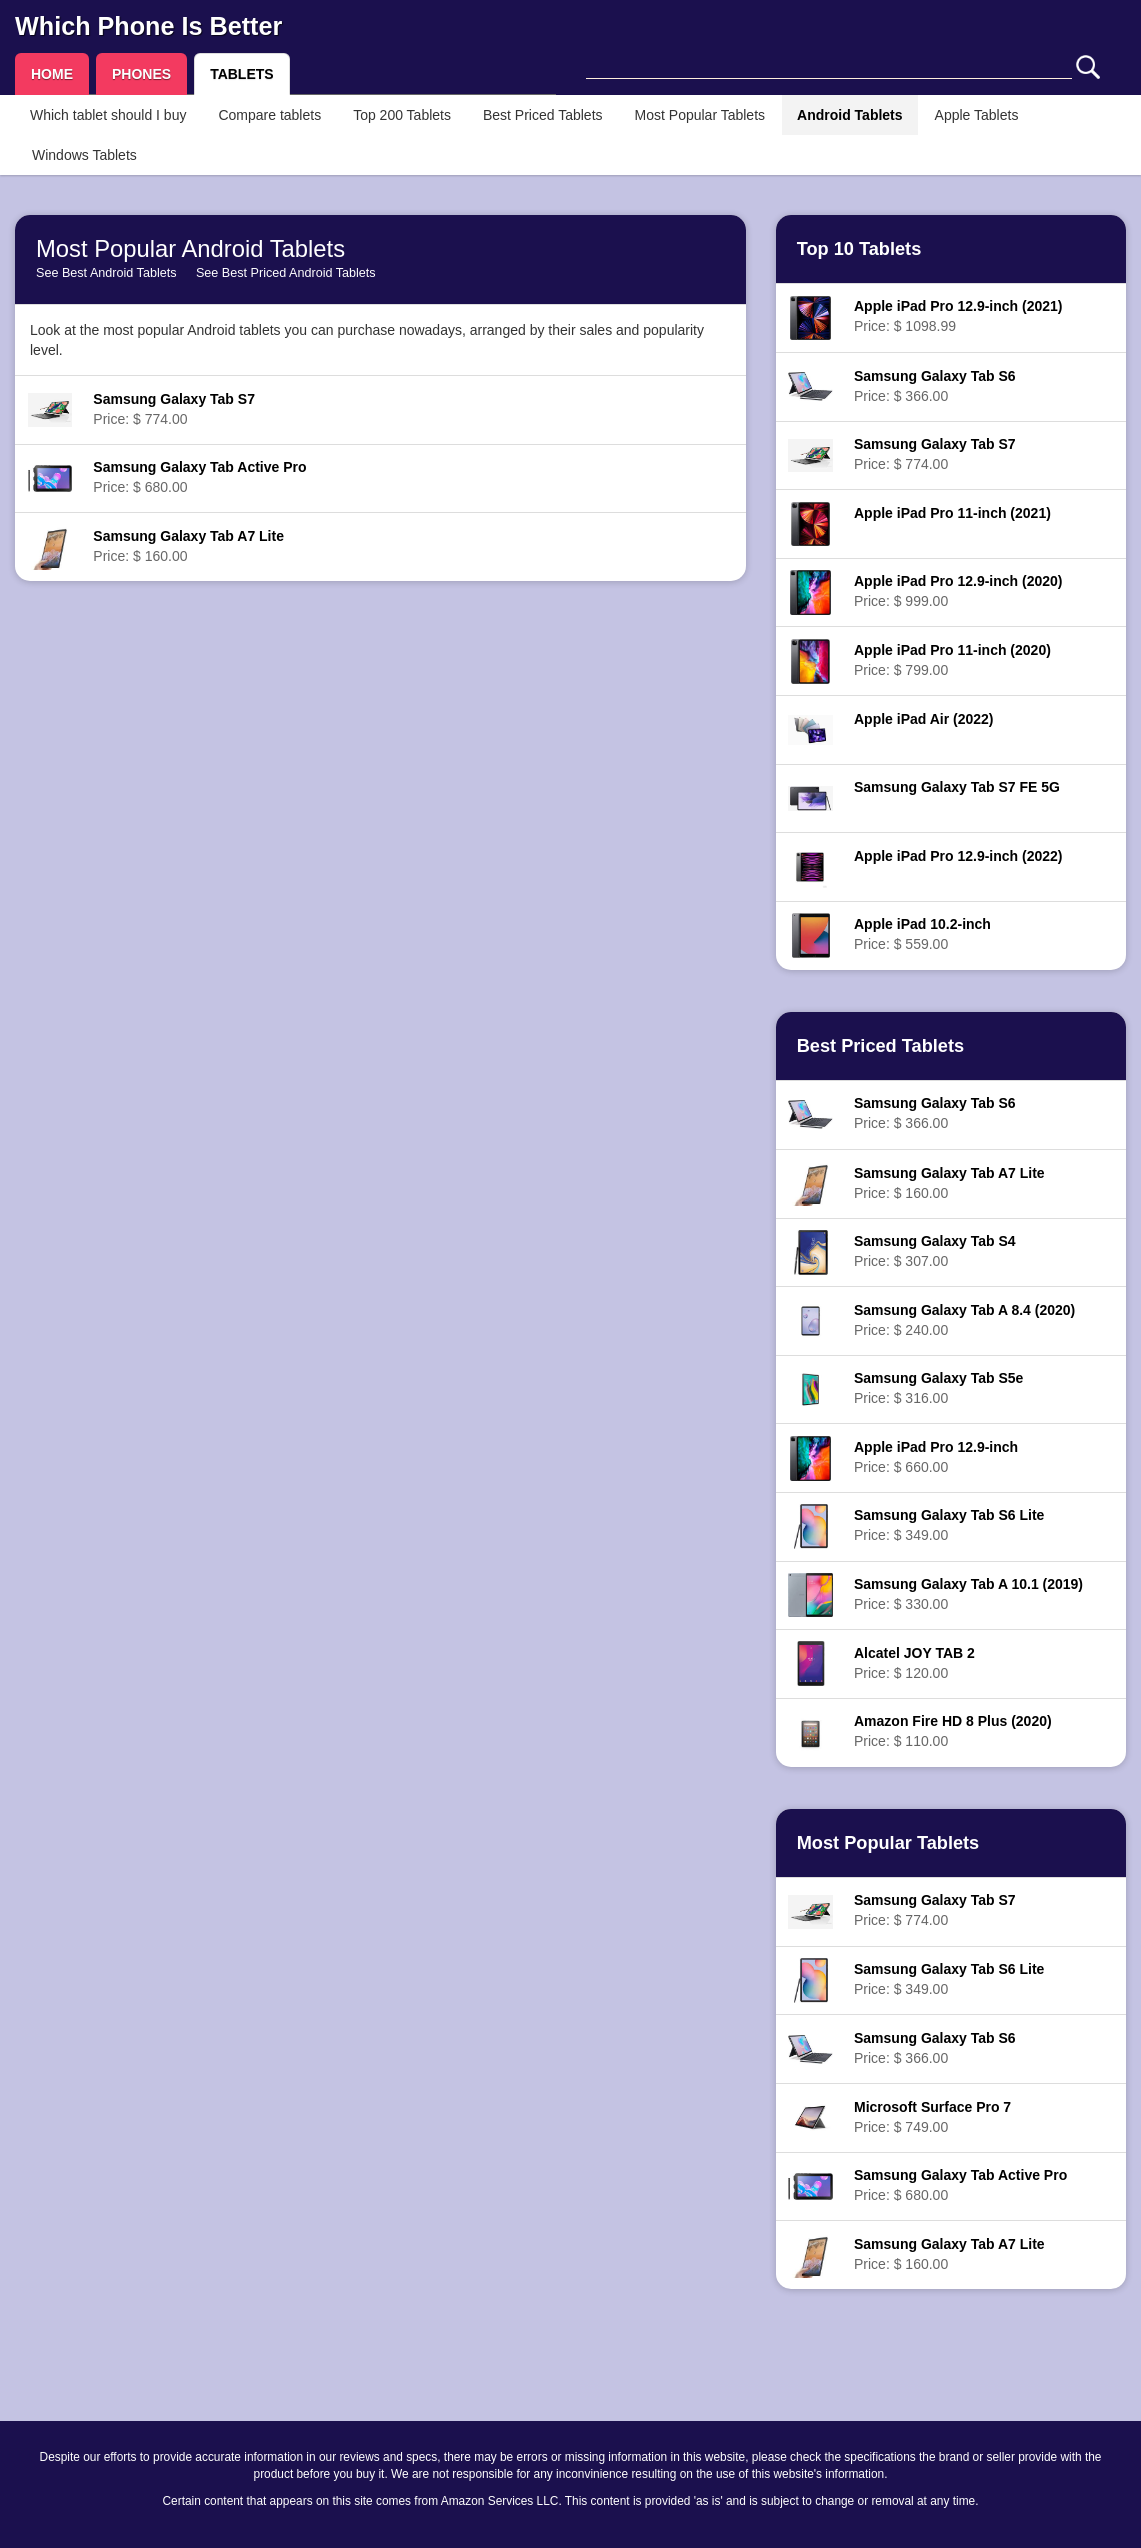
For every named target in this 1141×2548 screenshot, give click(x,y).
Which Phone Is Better (148, 26)
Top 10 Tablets (859, 249)
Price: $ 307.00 (935, 1251)
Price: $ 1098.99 (958, 316)
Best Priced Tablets (543, 115)
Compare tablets (269, 115)
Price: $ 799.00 (952, 660)
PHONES (141, 74)
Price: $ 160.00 (188, 546)
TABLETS (242, 74)
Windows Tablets (84, 155)
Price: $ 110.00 (953, 1731)
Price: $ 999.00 (958, 591)
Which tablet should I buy (108, 115)
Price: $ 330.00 (968, 1594)
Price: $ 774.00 (174, 409)
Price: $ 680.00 (199, 477)
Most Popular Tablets (700, 115)
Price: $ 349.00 (949, 1525)
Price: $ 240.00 (964, 1320)
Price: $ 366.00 (935, 386)
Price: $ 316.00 (938, 1388)
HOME (52, 74)
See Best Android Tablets (106, 273)
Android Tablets (850, 115)
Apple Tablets (977, 115)
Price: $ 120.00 (914, 1663)
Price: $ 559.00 (922, 934)
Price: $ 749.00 (932, 2117)
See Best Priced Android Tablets (286, 273)
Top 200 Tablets (402, 115)
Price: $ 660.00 (936, 1457)
